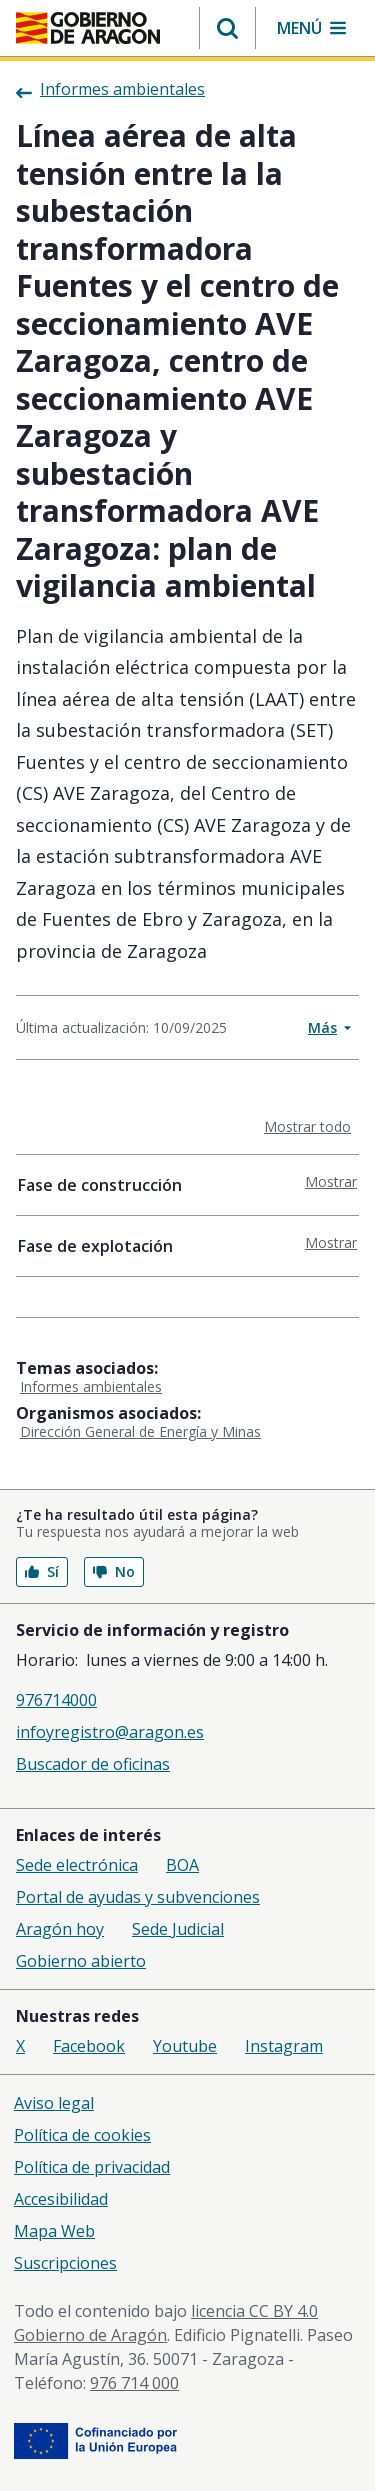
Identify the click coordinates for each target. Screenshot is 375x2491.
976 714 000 (134, 2383)
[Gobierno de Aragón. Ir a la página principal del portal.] (88, 28)
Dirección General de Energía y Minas (140, 1431)
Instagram (284, 2046)
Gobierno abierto (81, 1961)
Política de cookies (82, 2135)
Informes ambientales (91, 1386)
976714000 (56, 1700)
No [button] (114, 1571)
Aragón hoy (60, 1929)
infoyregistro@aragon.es (110, 1732)
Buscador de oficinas (93, 1764)
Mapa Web (54, 2231)
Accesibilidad (61, 2199)
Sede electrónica (77, 1865)
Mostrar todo (311, 1126)
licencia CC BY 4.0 (254, 2311)
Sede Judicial (178, 1929)
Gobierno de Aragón (90, 2335)
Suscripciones (65, 2263)
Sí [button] (42, 1571)
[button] (227, 28)
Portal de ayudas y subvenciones (138, 1897)
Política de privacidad (92, 2167)
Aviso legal (54, 2103)
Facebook (89, 2046)
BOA (182, 1865)
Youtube (185, 2046)
